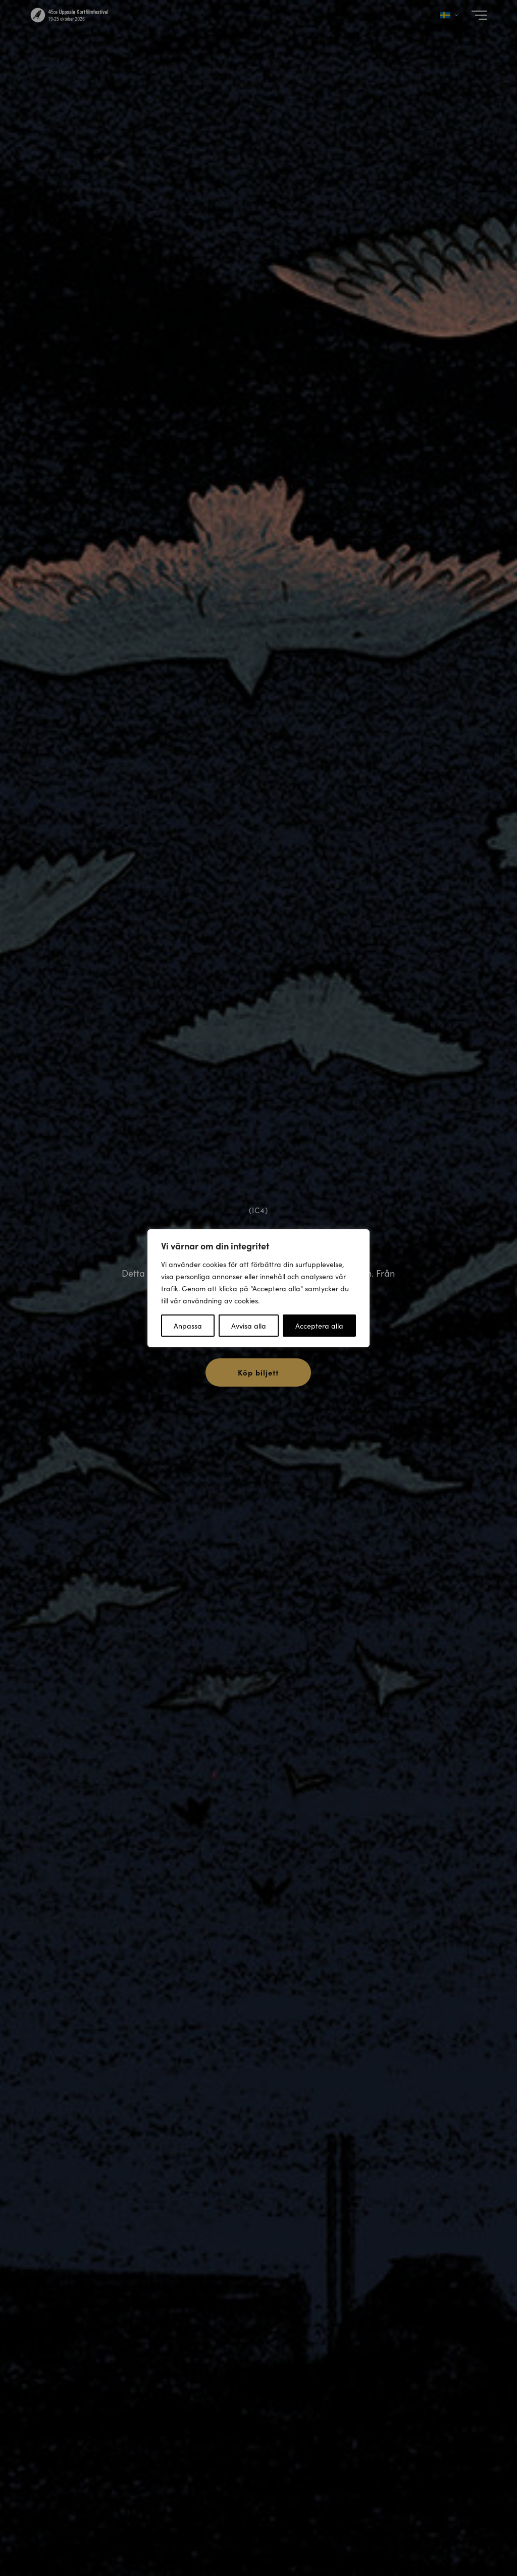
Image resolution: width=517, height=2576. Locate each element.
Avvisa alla (248, 1326)
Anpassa (188, 1326)
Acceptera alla (319, 1326)
